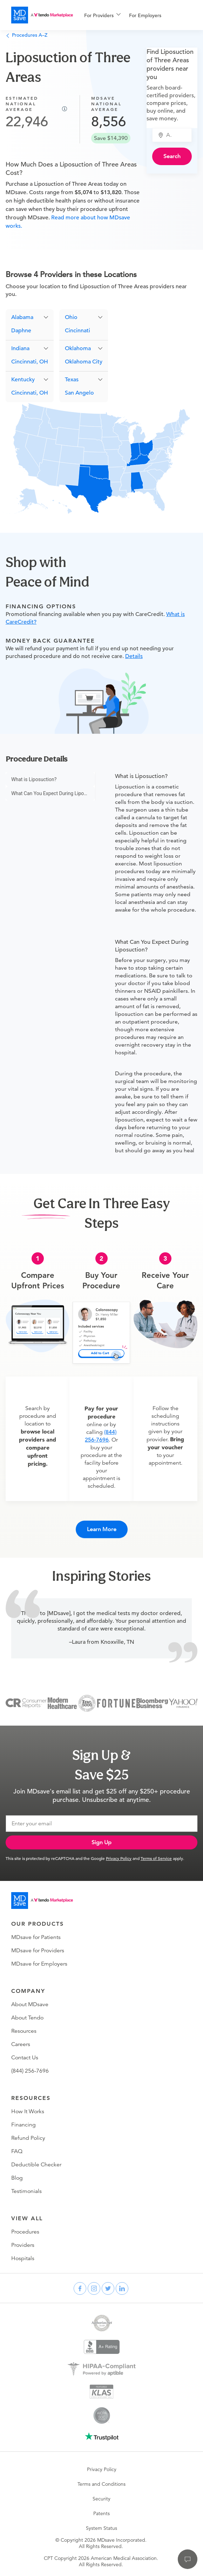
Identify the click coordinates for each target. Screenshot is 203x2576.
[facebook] (80, 2288)
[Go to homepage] (42, 1900)
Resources (23, 2030)
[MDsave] (42, 15)
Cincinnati (77, 330)
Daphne (21, 330)
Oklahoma (78, 348)
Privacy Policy (118, 1858)
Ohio (71, 317)
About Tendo (27, 2017)
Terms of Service (156, 1858)
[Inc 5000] (87, 1702)
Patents (101, 2513)
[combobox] (176, 135)
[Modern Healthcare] (62, 1702)
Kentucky (23, 379)
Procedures (25, 2231)
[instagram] (94, 2288)
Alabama (22, 317)
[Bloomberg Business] (152, 1702)
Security (101, 2499)
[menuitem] (102, 15)
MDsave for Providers (37, 1950)
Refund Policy (28, 2138)
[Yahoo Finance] (183, 1702)
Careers (20, 2044)
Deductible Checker (36, 2164)
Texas (72, 379)
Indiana (20, 348)
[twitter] (108, 2288)
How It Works (27, 2111)
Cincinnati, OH (29, 361)
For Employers (145, 15)
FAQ (16, 2151)
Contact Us (24, 2057)
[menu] (135, 15)
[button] (30, 317)
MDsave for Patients (36, 1937)
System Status (101, 2528)
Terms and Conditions (101, 2484)
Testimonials (26, 2191)
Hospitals (22, 2258)
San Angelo (79, 392)
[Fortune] (116, 1702)
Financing (23, 2124)
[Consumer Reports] (26, 1702)
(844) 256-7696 (30, 2070)
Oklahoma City (83, 361)
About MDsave (29, 2004)
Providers (22, 2245)
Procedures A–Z (26, 35)
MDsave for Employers (39, 1963)
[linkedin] (122, 2288)
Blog (17, 2177)
